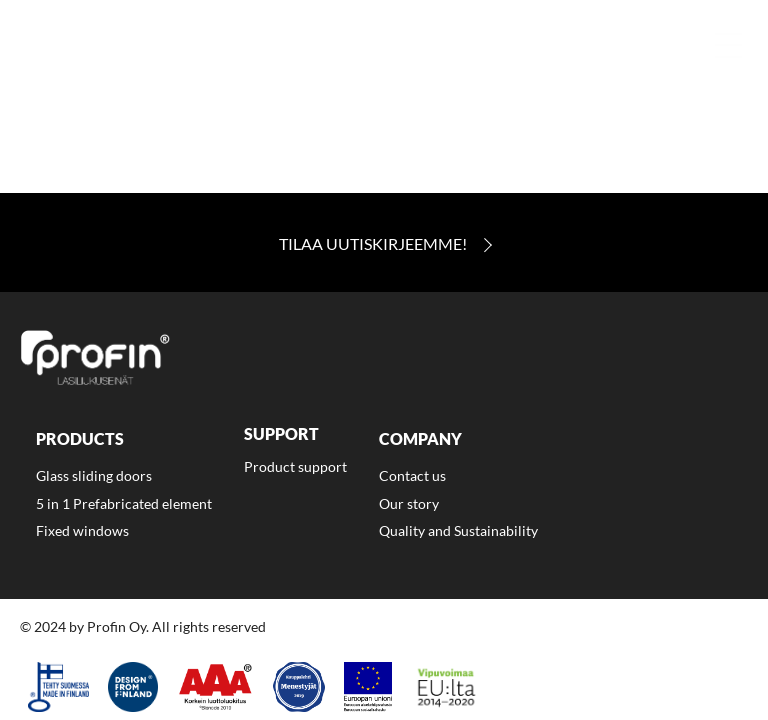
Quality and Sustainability (458, 530)
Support (281, 434)
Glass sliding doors (94, 475)
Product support (295, 466)
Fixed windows (82, 530)
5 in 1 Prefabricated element (124, 503)
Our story (409, 503)
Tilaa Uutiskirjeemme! (373, 244)
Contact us (412, 475)
